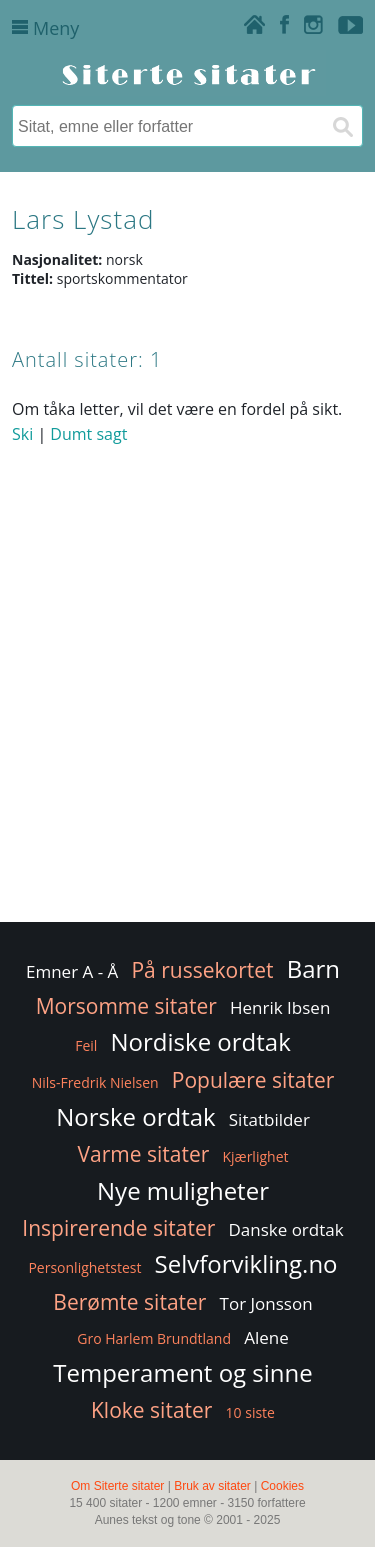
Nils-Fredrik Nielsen (95, 1082)
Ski (22, 434)
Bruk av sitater (212, 1486)
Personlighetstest (84, 1267)
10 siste (250, 1412)
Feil (86, 1045)
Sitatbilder (269, 1119)
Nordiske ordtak (201, 1041)
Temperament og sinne (183, 1372)
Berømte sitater (129, 1302)
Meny (45, 28)
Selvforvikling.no (246, 1263)
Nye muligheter (183, 1190)
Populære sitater (253, 1080)
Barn (313, 968)
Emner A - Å (72, 971)
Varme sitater (144, 1154)
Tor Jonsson (266, 1303)
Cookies (282, 1486)
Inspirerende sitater (118, 1228)
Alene (266, 1337)
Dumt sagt (88, 434)
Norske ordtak (136, 1116)
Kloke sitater (151, 1410)
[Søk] (342, 126)
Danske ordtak (285, 1229)
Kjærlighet (255, 1156)
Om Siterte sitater (117, 1486)
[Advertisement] (187, 722)
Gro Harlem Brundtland (154, 1338)
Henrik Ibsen (280, 1007)
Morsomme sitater (126, 1006)
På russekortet (202, 970)
